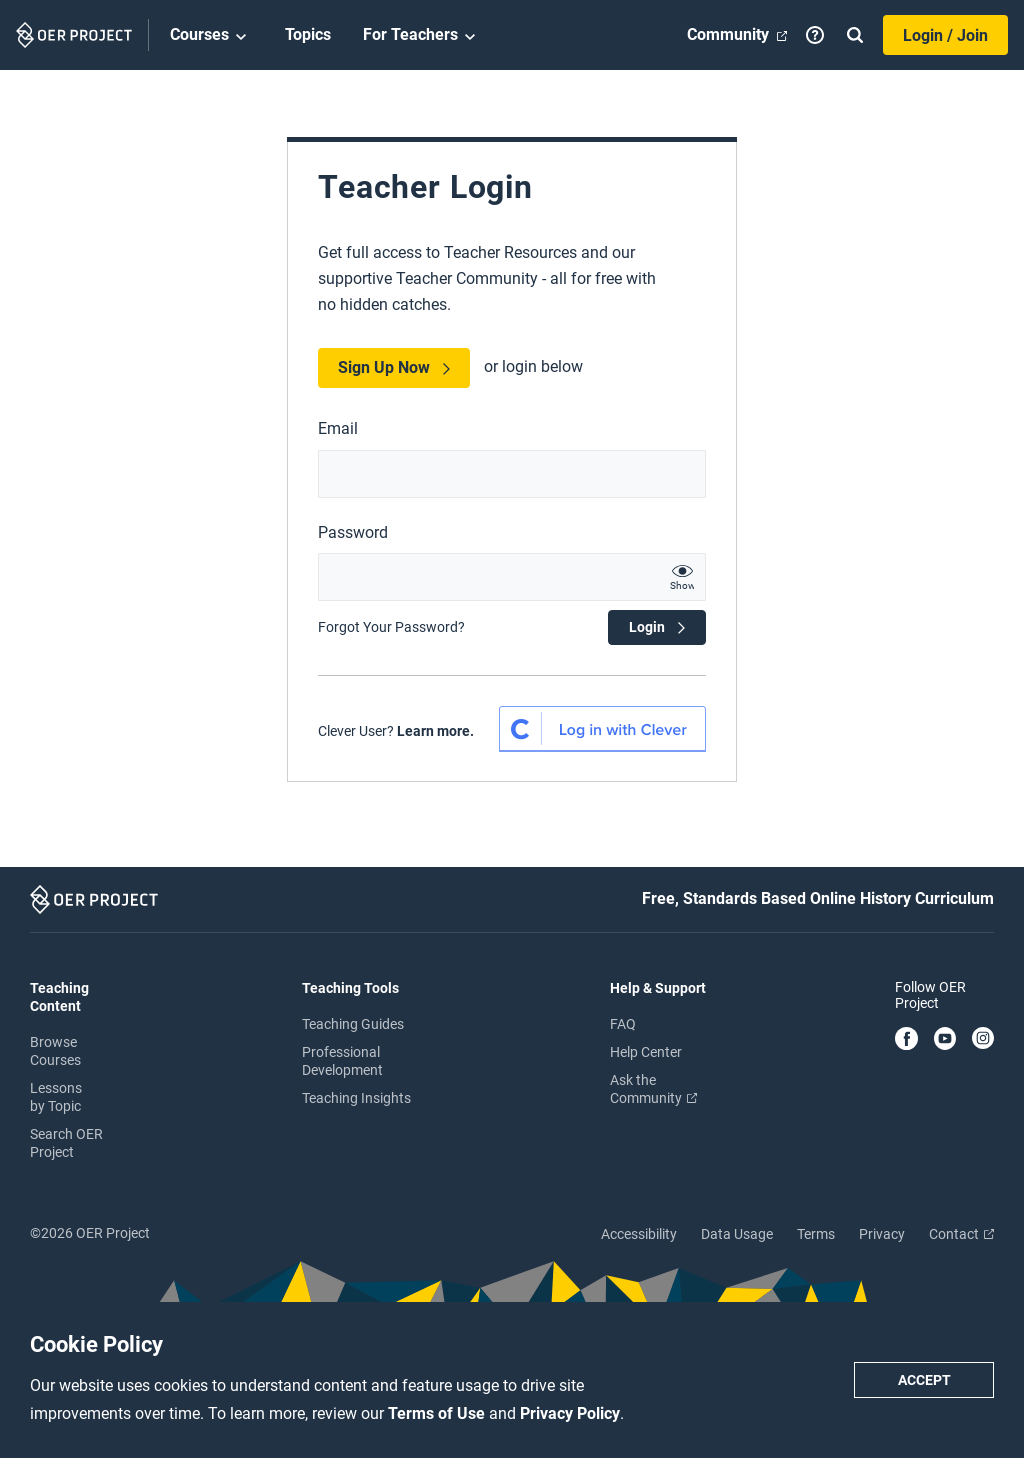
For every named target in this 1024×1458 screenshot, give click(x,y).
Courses (211, 36)
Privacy (882, 1234)
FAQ (623, 1024)
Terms (816, 1234)
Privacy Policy (570, 1413)
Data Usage (737, 1234)
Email (338, 428)
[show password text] (682, 577)
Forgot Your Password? (391, 627)
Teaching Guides (353, 1024)
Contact (961, 1234)
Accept (924, 1380)
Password (353, 532)
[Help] (815, 35)
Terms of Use (438, 1413)
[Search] (855, 35)
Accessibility (639, 1234)
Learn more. (435, 731)
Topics (308, 34)
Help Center (646, 1052)
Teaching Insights (356, 1098)
